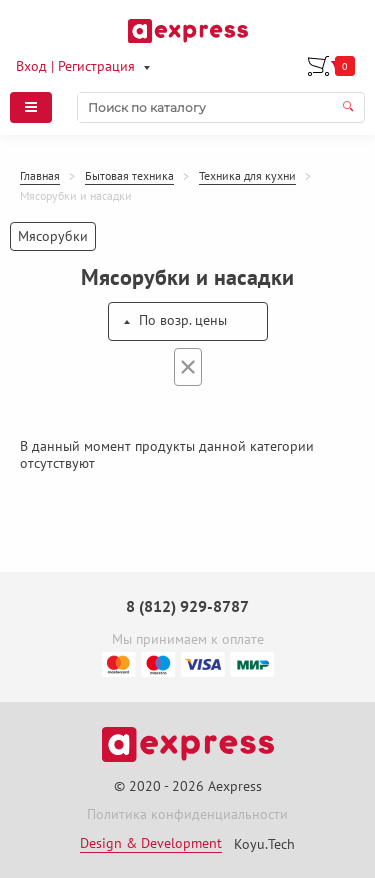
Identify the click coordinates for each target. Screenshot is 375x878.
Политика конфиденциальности (187, 814)
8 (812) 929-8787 (187, 606)
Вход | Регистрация (75, 66)
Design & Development (151, 843)
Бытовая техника (129, 176)
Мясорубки (53, 236)
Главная (40, 176)
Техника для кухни (247, 176)
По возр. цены (183, 320)
